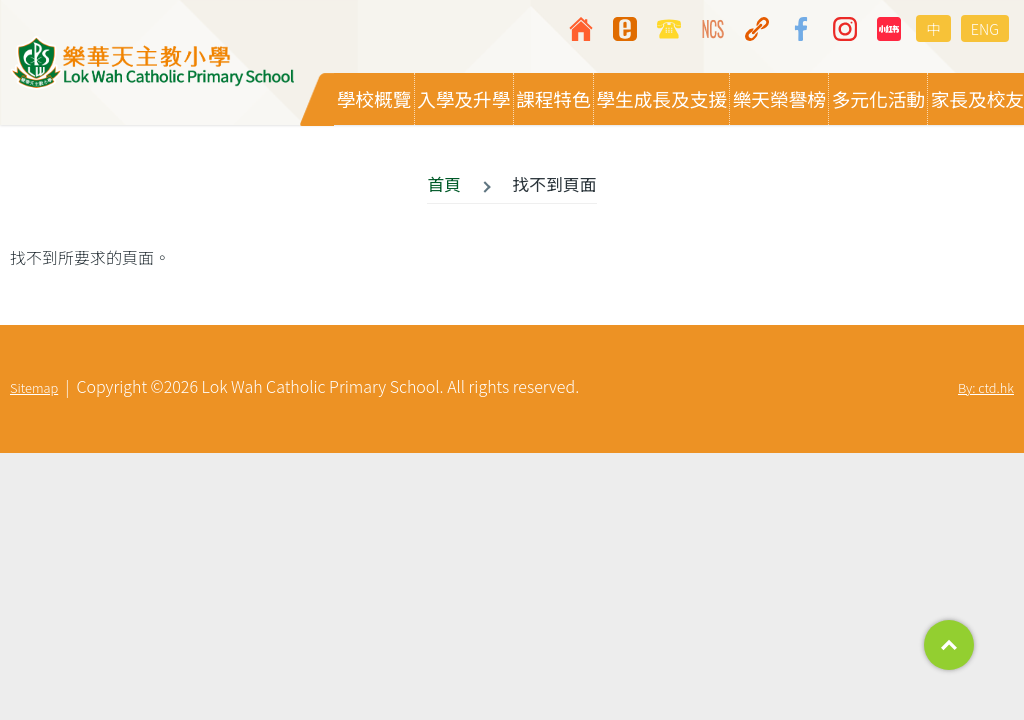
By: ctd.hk (986, 388)
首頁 (444, 185)
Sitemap (34, 388)
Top (949, 645)
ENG (985, 28)
